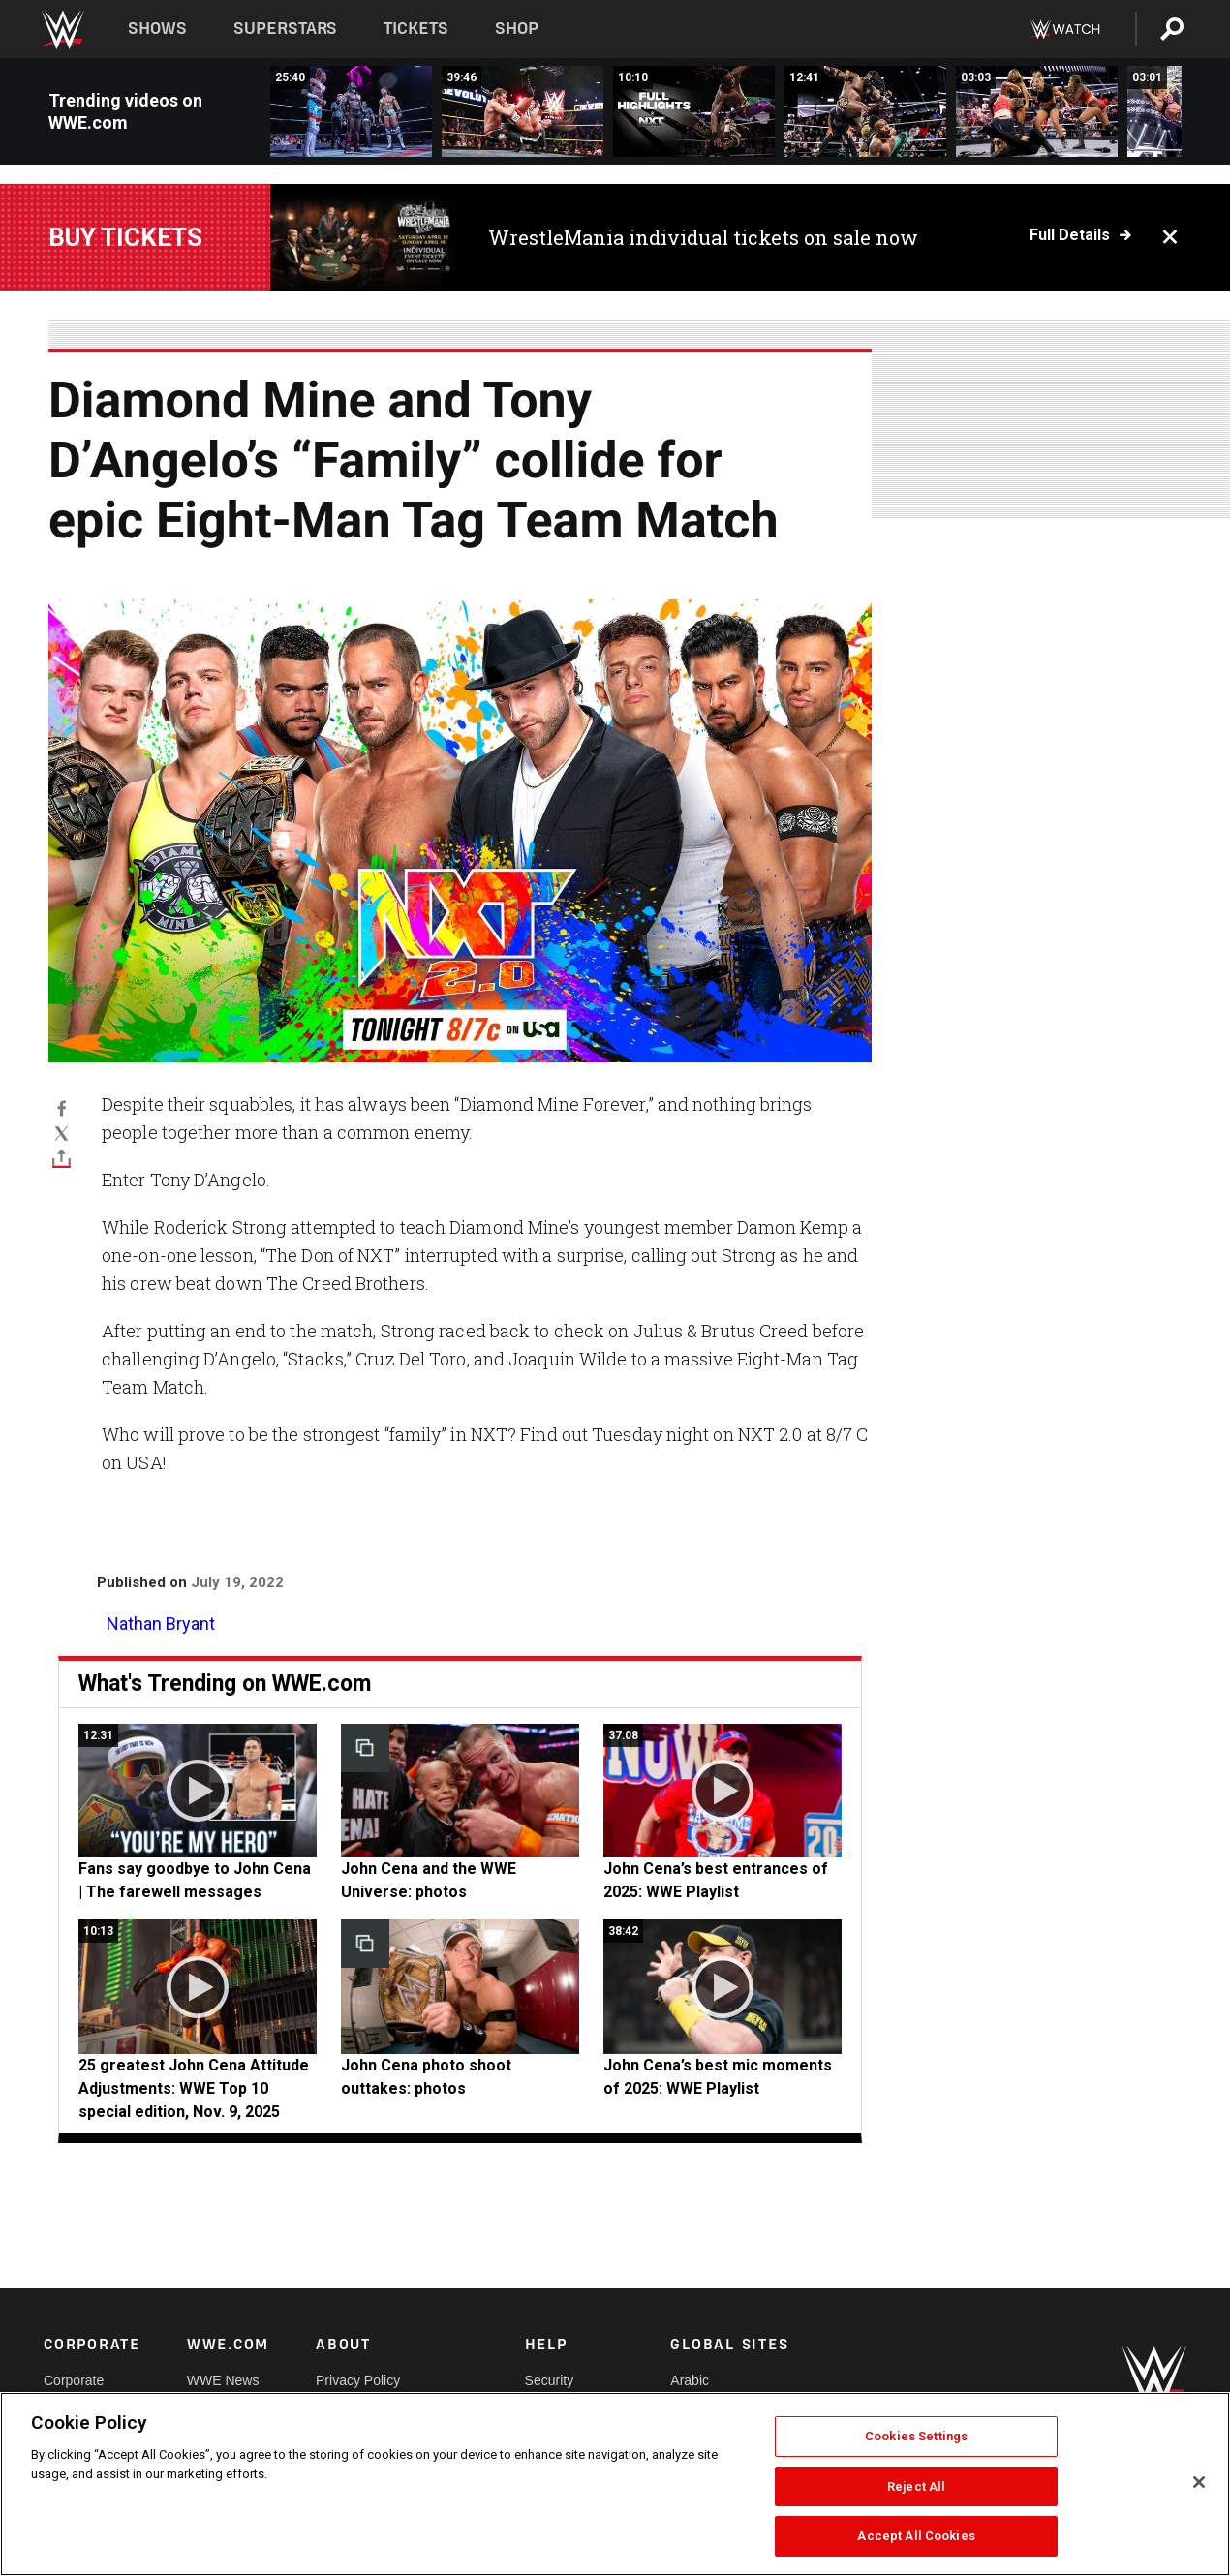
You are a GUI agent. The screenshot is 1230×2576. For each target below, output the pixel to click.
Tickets (416, 28)
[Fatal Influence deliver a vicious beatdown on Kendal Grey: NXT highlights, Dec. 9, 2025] (1037, 111)
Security (549, 2380)
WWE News (223, 2380)
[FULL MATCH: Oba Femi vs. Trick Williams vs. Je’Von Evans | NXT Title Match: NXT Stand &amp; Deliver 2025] (351, 111)
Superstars (285, 28)
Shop (516, 28)
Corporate (74, 2380)
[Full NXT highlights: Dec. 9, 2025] (694, 111)
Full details (1070, 235)
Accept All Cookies (915, 2536)
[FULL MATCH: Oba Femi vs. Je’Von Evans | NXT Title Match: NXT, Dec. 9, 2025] (865, 111)
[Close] (1199, 2482)
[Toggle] (61, 1158)
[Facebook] (61, 1106)
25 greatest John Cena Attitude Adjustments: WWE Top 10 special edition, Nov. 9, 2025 (193, 2088)
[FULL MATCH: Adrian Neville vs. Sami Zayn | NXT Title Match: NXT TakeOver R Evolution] (522, 111)
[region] (615, 2484)
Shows (157, 28)
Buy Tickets (125, 237)
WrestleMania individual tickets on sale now (703, 237)
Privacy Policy (358, 2380)
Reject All (916, 2486)
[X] (61, 1133)
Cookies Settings (916, 2436)
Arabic (689, 2380)
